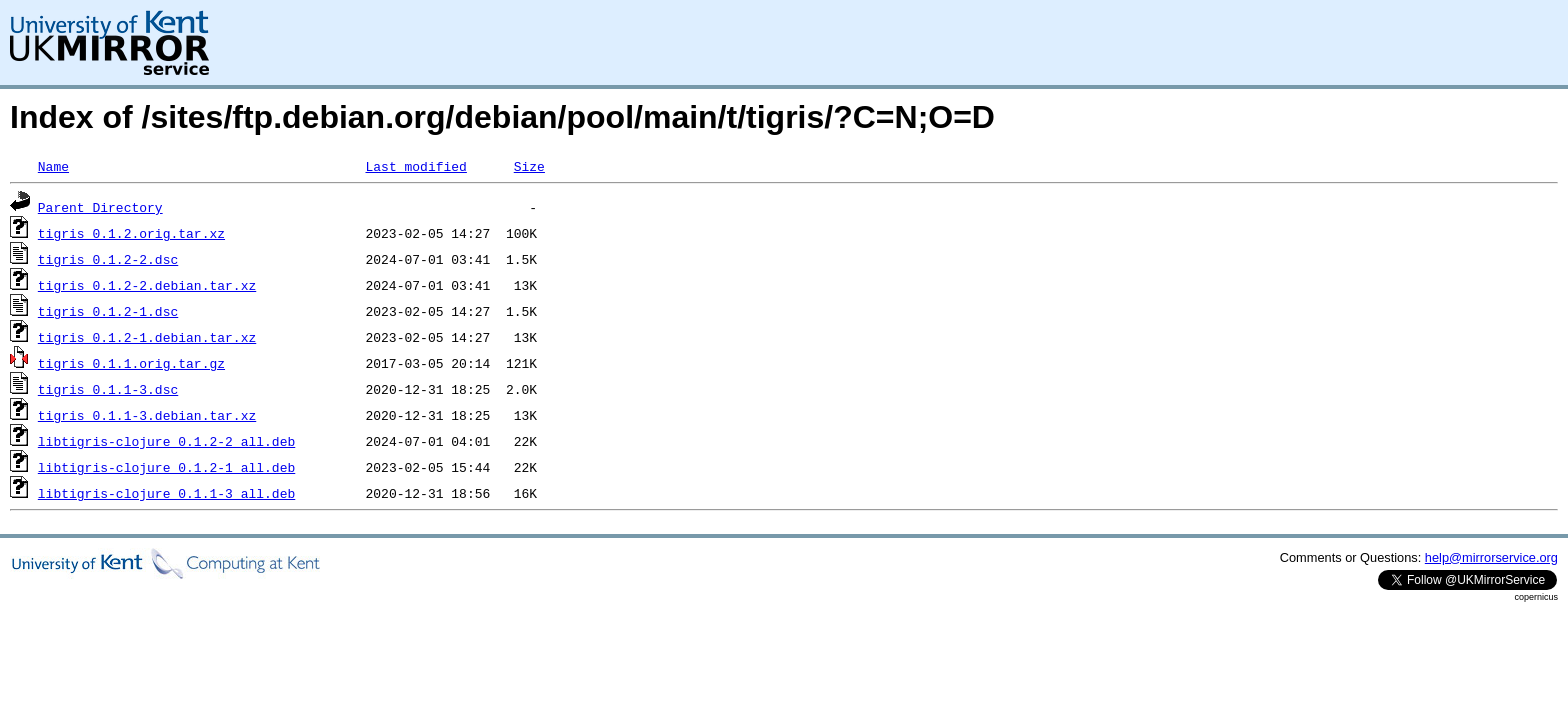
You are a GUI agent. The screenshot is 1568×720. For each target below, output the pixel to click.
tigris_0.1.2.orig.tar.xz (131, 233)
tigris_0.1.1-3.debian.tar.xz (147, 415)
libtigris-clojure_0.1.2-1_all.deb (166, 467)
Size (529, 166)
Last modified (415, 166)
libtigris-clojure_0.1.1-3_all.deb (166, 493)
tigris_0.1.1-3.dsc (108, 389)
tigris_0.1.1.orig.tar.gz (131, 363)
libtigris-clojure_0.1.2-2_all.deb (166, 441)
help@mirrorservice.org (1491, 557)
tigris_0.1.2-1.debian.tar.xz (147, 337)
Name (53, 166)
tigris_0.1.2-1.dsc (108, 311)
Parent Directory (100, 207)
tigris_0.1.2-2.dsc (108, 259)
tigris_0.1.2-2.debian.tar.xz (147, 285)
